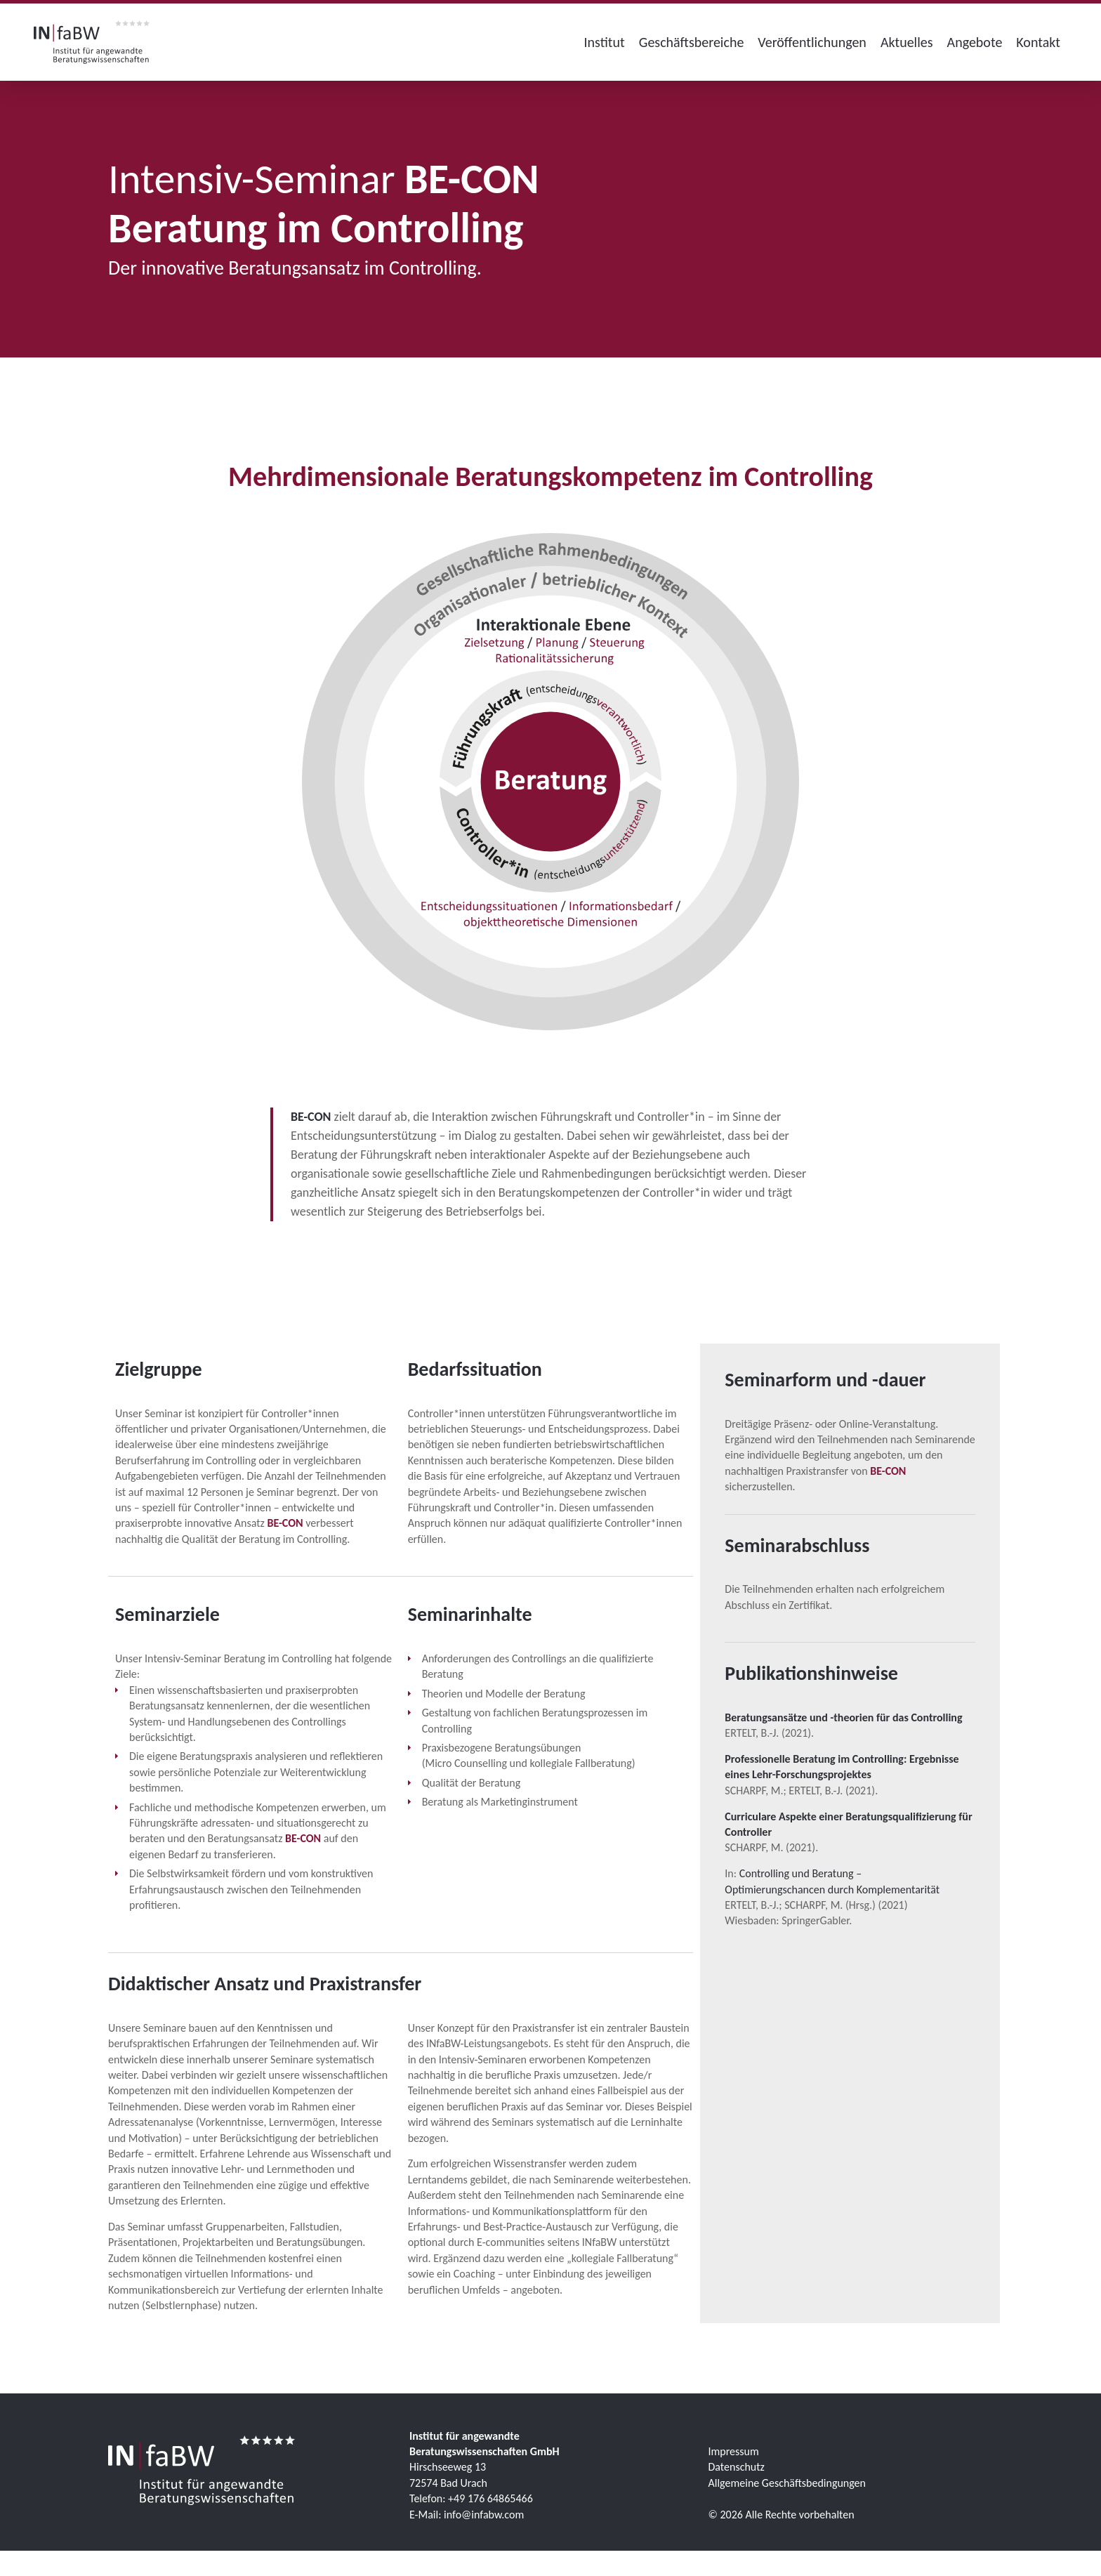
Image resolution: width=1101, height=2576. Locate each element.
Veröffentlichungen (812, 42)
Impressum (733, 2451)
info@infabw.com (484, 2514)
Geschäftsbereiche (691, 42)
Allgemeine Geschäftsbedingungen (787, 2483)
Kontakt (1038, 42)
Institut (604, 42)
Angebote (975, 42)
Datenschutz (736, 2466)
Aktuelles (907, 42)
